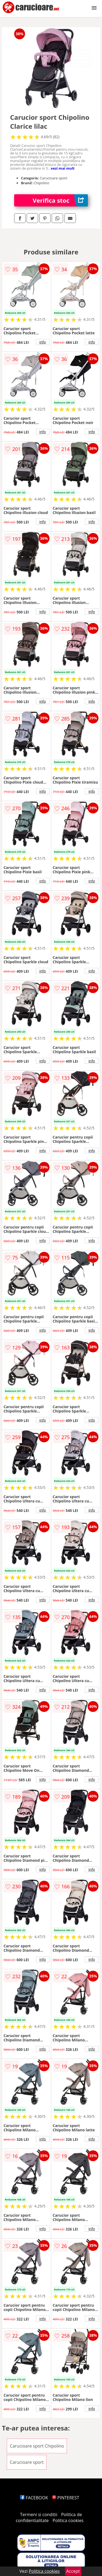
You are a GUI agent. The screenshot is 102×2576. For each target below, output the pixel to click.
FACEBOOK (34, 2498)
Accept (73, 2571)
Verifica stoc (60, 200)
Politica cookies (68, 2520)
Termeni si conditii (38, 2514)
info (42, 342)
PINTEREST (65, 2498)
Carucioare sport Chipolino (37, 2446)
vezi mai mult (63, 168)
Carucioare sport (27, 2462)
